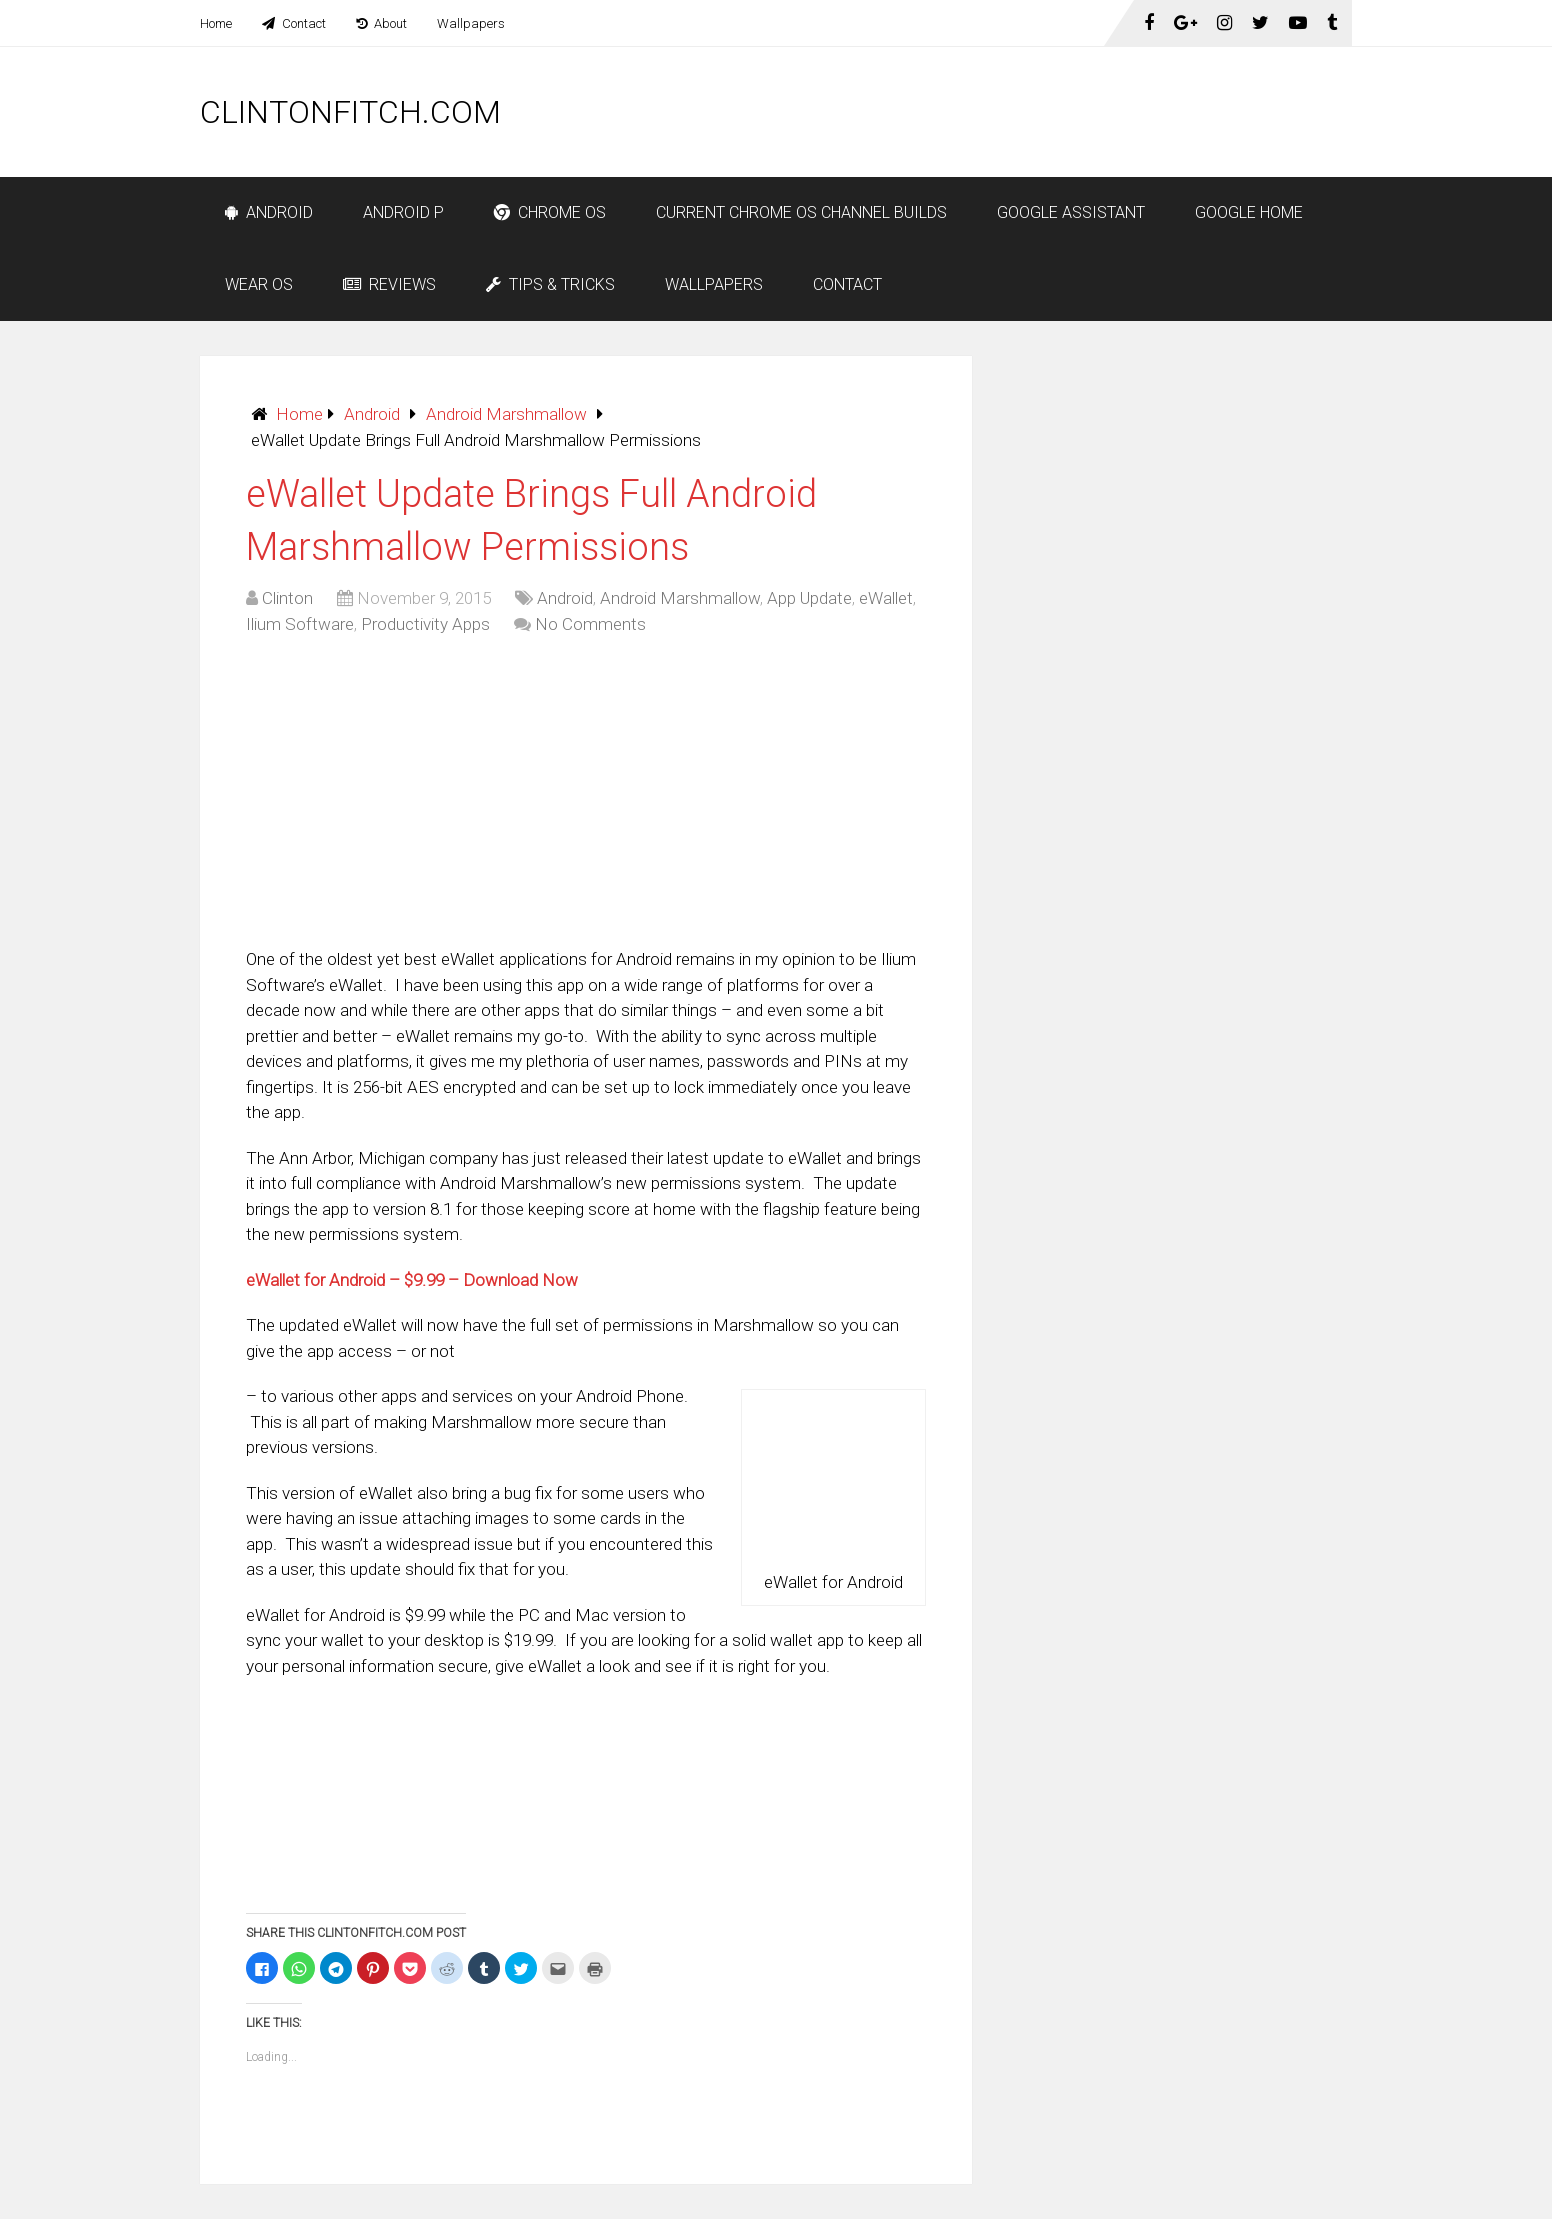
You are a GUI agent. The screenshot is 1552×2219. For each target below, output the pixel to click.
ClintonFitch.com (350, 112)
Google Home (1249, 212)
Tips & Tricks (550, 284)
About (381, 23)
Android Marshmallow (506, 414)
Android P (403, 212)
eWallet (886, 598)
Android (269, 212)
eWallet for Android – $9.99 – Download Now (412, 1280)
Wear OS (259, 284)
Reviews (389, 284)
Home (216, 23)
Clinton (287, 598)
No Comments (590, 624)
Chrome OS (550, 212)
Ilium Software (300, 624)
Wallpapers (471, 23)
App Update (809, 598)
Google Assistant (1071, 212)
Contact (294, 23)
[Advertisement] (988, 112)
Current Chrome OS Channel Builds (801, 212)
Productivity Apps (425, 624)
